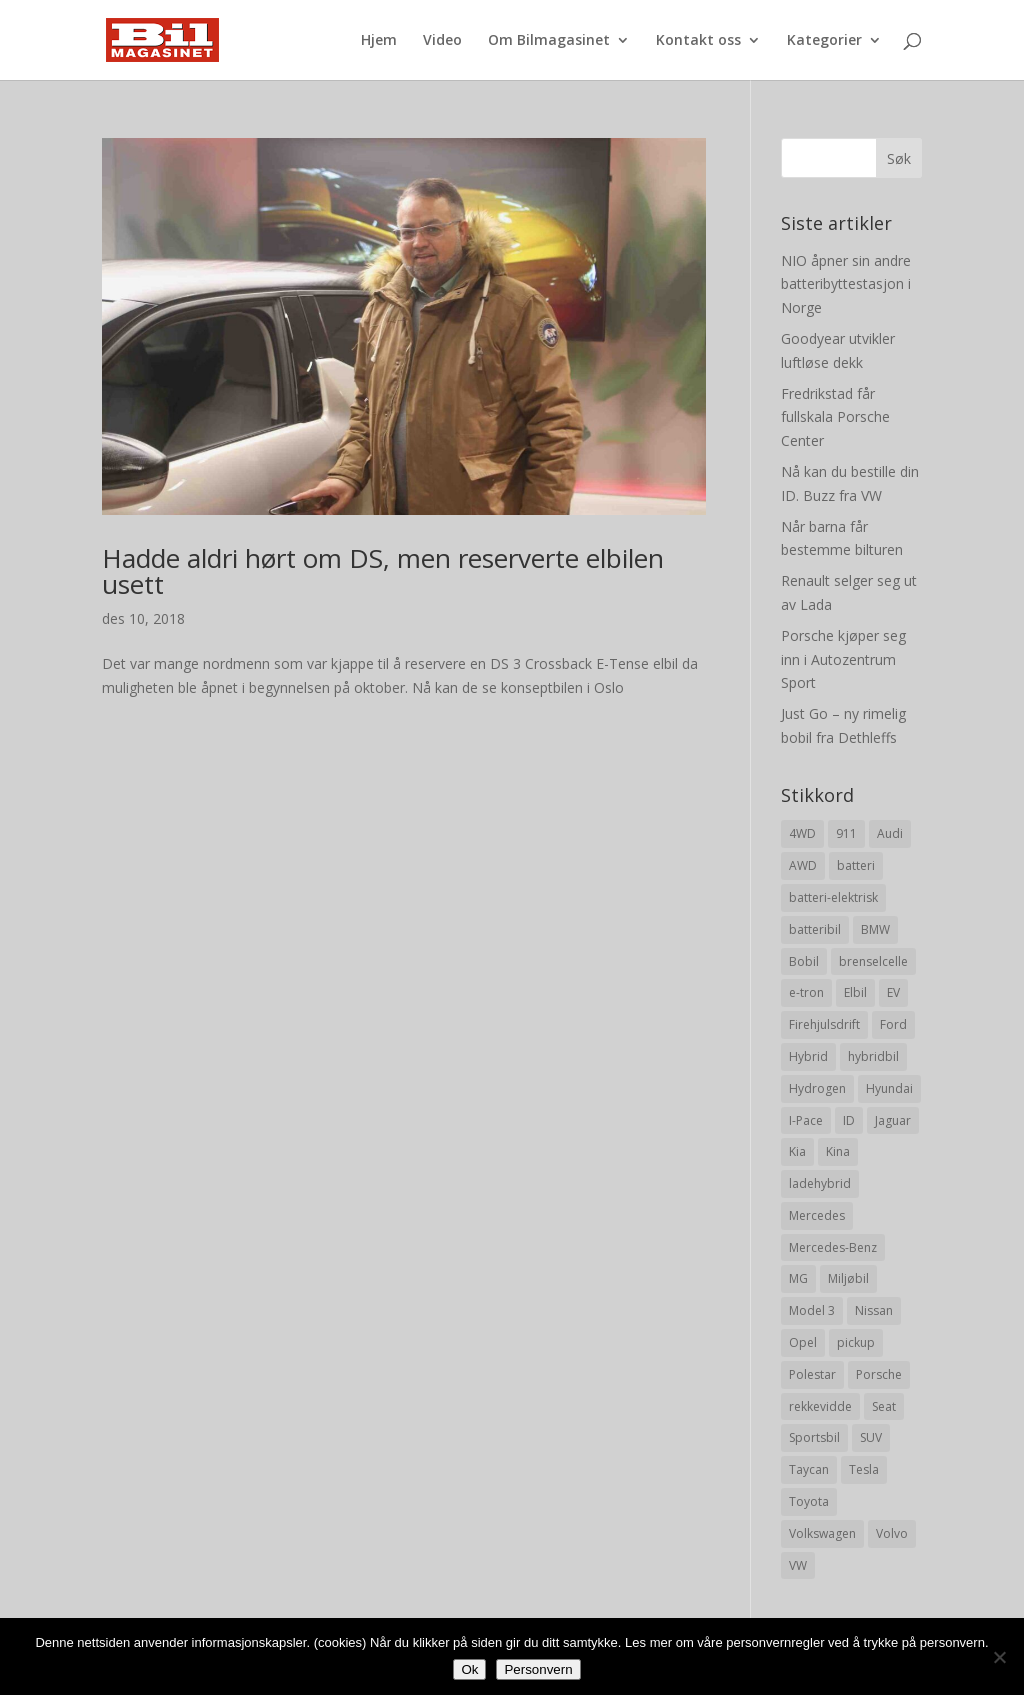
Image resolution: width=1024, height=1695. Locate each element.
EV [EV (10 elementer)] (893, 992)
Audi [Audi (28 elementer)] (890, 833)
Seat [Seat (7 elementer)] (884, 1406)
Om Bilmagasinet (549, 41)
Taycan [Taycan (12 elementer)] (809, 1469)
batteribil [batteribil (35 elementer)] (815, 929)
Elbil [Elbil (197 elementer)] (855, 992)
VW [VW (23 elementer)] (798, 1565)
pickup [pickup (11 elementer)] (856, 1342)
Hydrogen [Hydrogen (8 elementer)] (817, 1088)
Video (442, 41)
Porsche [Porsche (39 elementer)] (879, 1374)
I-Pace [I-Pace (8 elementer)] (806, 1120)
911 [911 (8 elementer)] (846, 833)
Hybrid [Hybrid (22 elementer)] (808, 1056)
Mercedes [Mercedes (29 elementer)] (817, 1215)
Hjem (379, 41)
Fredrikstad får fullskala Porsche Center (835, 417)
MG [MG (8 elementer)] (798, 1278)
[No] (999, 1657)
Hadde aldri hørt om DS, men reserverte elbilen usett (383, 571)
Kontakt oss (698, 41)
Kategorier (824, 41)
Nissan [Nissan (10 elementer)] (874, 1310)
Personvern (538, 1669)
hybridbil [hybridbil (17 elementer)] (873, 1056)
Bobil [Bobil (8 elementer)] (804, 961)
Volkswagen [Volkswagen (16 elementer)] (822, 1533)
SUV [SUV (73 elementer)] (871, 1437)
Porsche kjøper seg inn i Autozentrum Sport (843, 659)
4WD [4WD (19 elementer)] (802, 833)
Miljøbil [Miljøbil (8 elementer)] (848, 1278)
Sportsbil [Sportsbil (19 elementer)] (814, 1437)
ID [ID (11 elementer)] (849, 1120)
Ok (469, 1669)
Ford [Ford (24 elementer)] (893, 1024)
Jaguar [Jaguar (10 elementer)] (893, 1120)
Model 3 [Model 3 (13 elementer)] (812, 1310)
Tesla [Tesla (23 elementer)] (864, 1469)
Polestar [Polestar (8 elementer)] (812, 1374)
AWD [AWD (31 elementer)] (803, 865)
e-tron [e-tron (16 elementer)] (806, 992)
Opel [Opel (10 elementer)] (803, 1342)
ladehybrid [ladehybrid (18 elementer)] (820, 1183)
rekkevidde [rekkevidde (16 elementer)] (820, 1406)
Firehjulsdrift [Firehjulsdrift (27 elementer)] (824, 1024)
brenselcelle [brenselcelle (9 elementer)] (873, 961)
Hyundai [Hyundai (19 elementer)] (889, 1088)
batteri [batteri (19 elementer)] (856, 865)
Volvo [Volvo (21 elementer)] (892, 1533)
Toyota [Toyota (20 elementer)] (809, 1501)
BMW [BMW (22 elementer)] (875, 929)
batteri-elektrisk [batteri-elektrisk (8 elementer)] (833, 897)
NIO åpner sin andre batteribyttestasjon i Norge (846, 284)
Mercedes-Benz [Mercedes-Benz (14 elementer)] (833, 1247)
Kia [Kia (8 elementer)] (797, 1151)
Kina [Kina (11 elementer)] (838, 1151)
